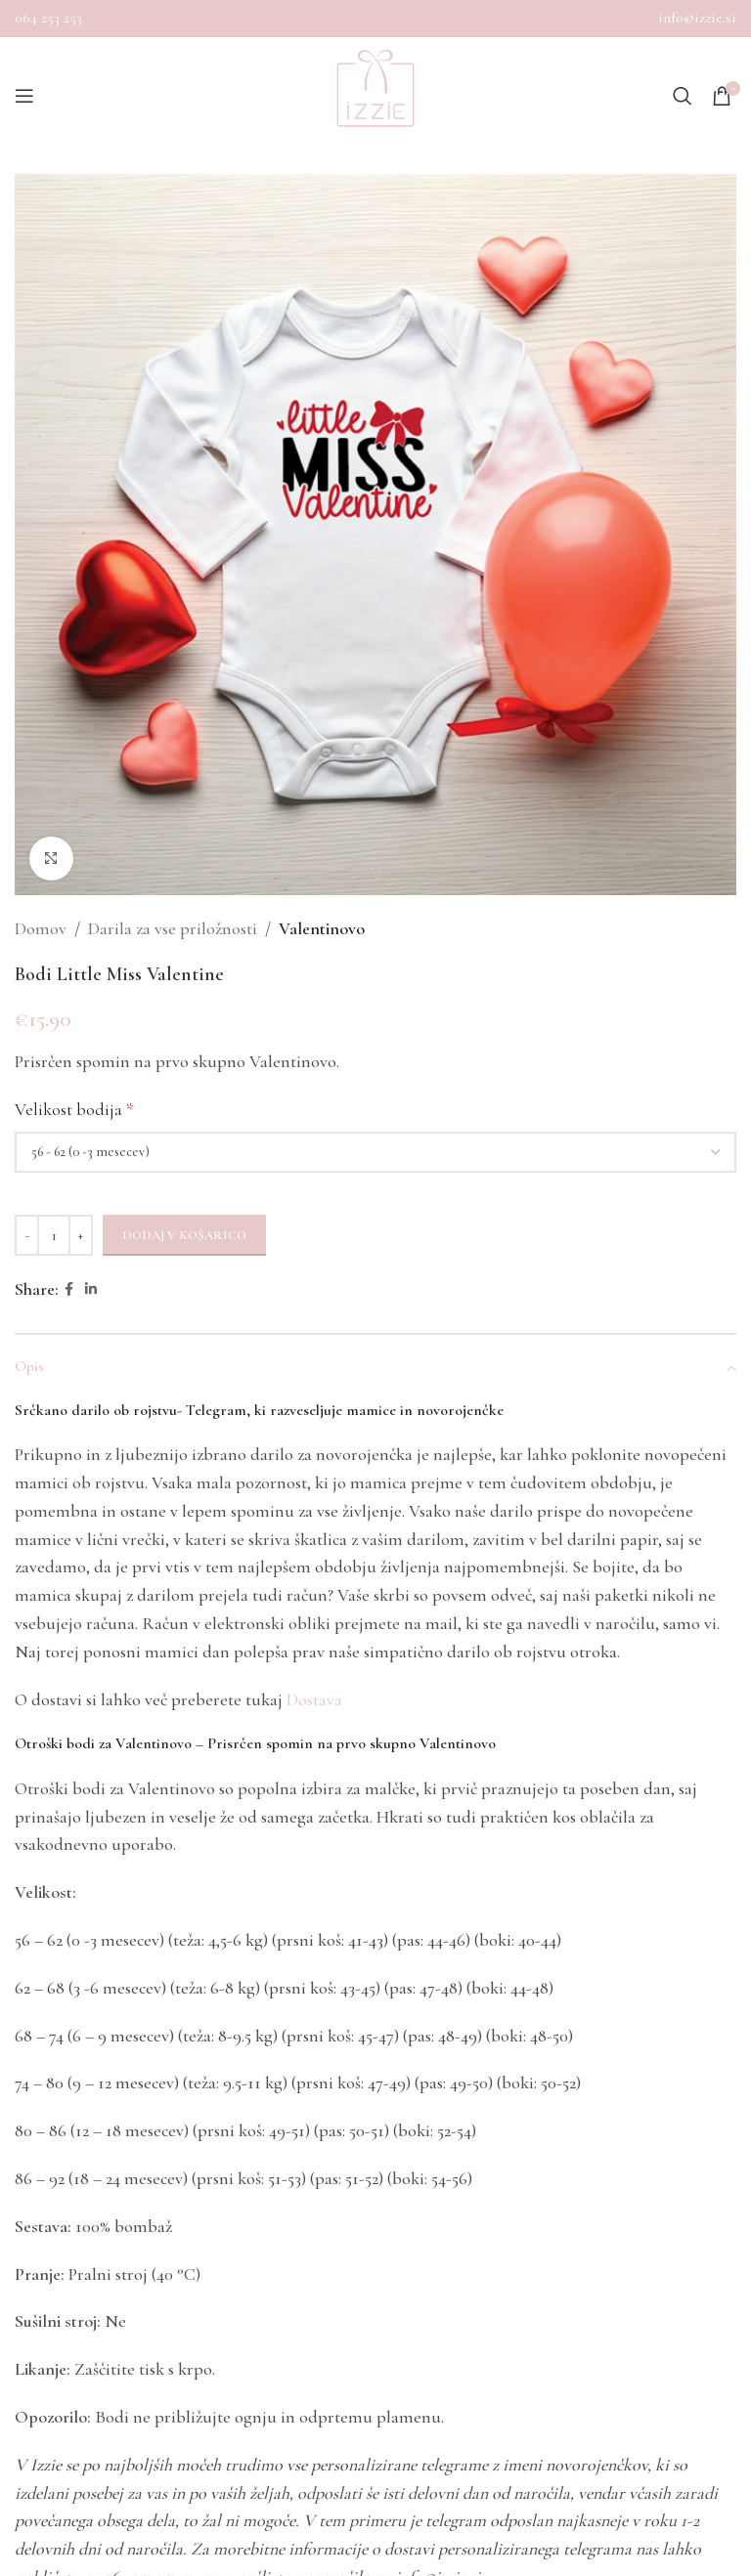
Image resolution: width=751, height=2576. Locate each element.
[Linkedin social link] (91, 1290)
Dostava (314, 1699)
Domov (40, 928)
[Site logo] (375, 95)
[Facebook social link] (69, 1290)
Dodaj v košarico (184, 1235)
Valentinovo (322, 928)
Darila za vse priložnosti (172, 928)
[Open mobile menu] (24, 95)
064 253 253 (48, 17)
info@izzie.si (697, 17)
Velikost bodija (74, 1109)
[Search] (682, 95)
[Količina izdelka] (53, 1235)
